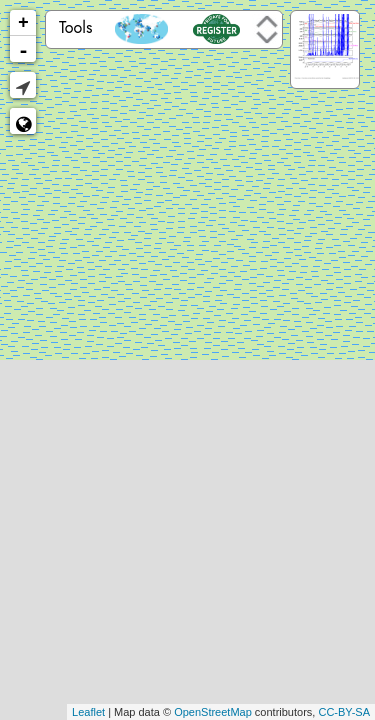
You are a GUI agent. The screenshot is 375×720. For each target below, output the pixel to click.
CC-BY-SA (344, 712)
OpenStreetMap (213, 712)
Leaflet (88, 712)
